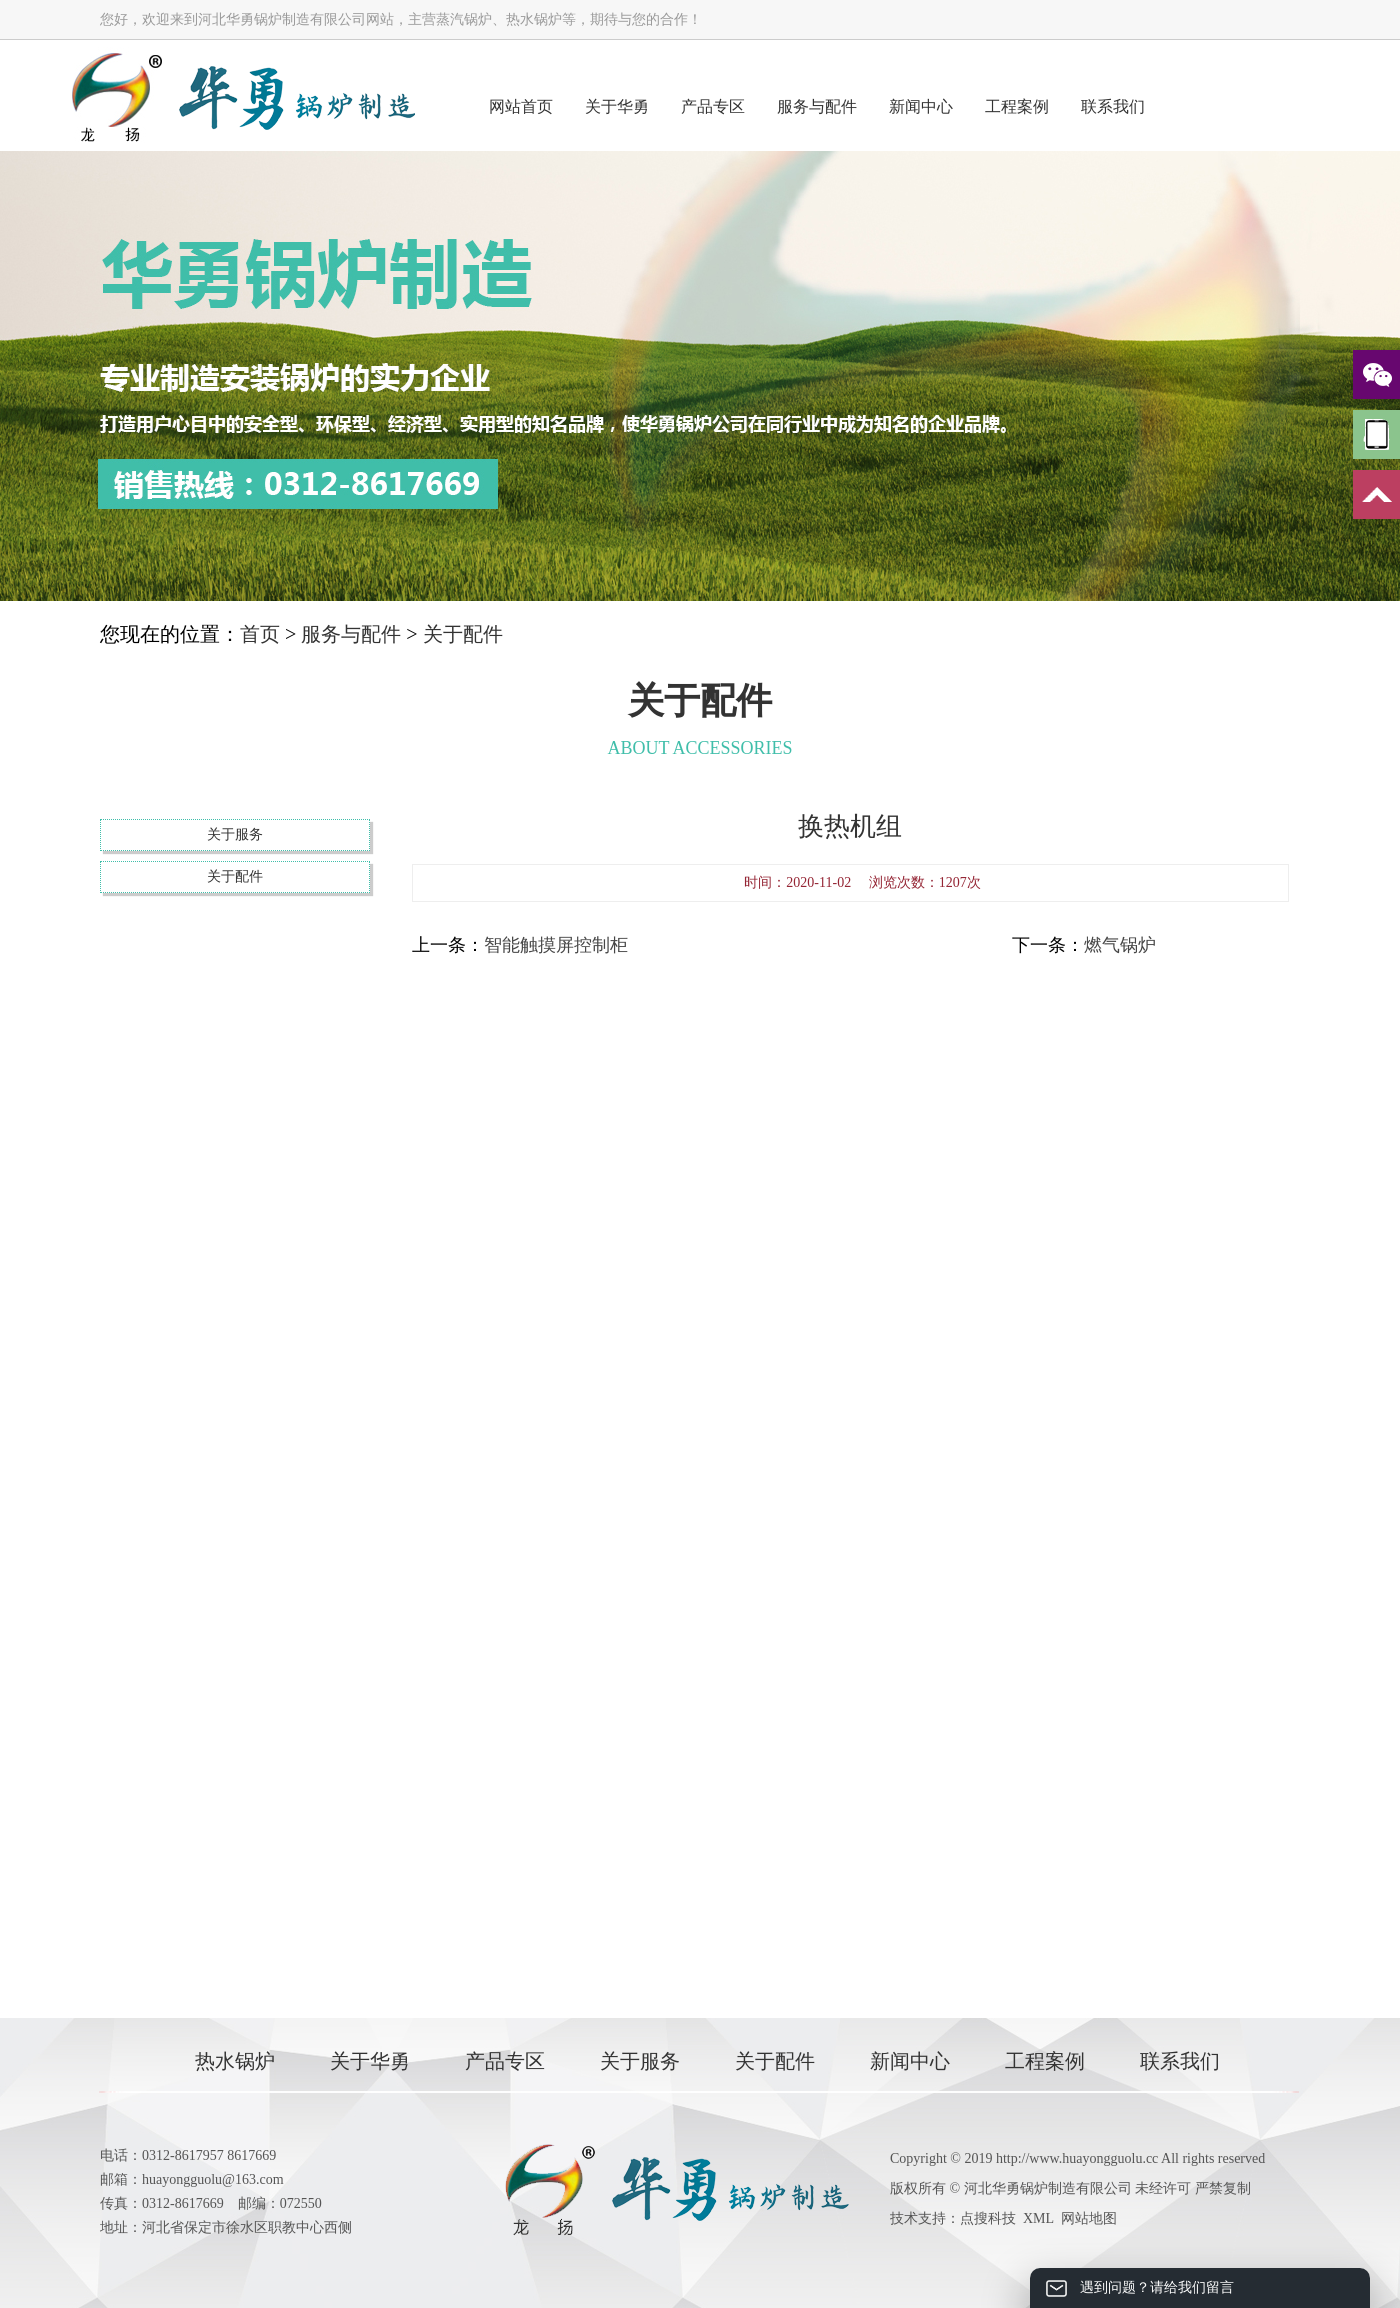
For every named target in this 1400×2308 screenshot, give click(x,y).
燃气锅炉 (1120, 945)
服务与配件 (817, 106)
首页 (260, 634)
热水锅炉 (235, 2061)
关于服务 (235, 834)
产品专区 (713, 106)
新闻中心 (921, 106)
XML (1038, 2218)
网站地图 (1089, 2218)
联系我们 (1113, 106)
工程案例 (1017, 106)
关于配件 (463, 634)
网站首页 (521, 106)
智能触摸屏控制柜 (556, 945)
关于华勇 (617, 106)
